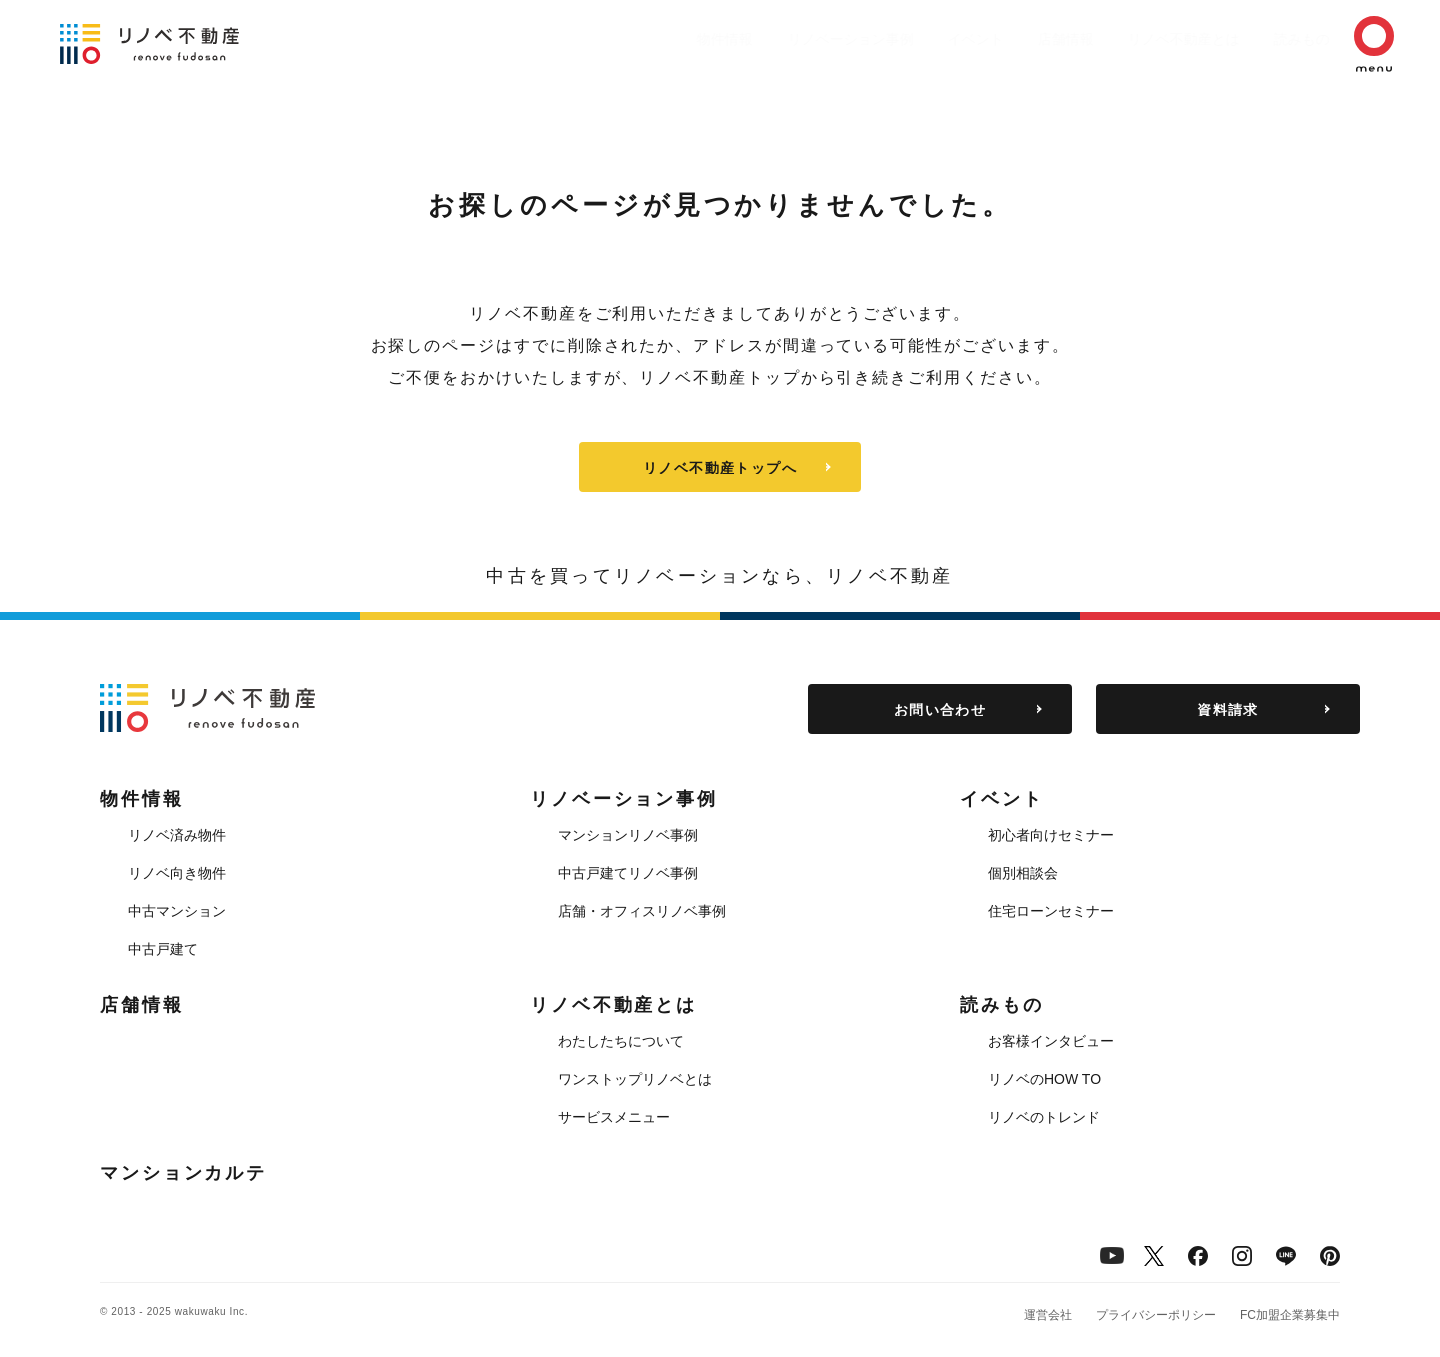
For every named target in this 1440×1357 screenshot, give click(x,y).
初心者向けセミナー (1051, 835)
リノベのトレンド (1044, 1117)
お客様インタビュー (1051, 1041)
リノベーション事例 (781, 39)
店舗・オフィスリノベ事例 (642, 911)
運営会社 (1048, 1315)
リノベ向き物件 (177, 873)
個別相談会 (1023, 873)
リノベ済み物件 (177, 835)
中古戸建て (163, 949)
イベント (916, 39)
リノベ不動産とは (1144, 39)
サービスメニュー (614, 1117)
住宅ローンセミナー (1051, 911)
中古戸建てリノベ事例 (628, 873)
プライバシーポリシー (1156, 1315)
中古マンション (177, 911)
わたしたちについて (621, 1041)
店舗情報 (1016, 39)
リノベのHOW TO (1044, 1079)
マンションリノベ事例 (628, 835)
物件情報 (646, 39)
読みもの (1272, 39)
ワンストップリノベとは (635, 1079)
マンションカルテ (183, 1173)
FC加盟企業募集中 (1290, 1315)
